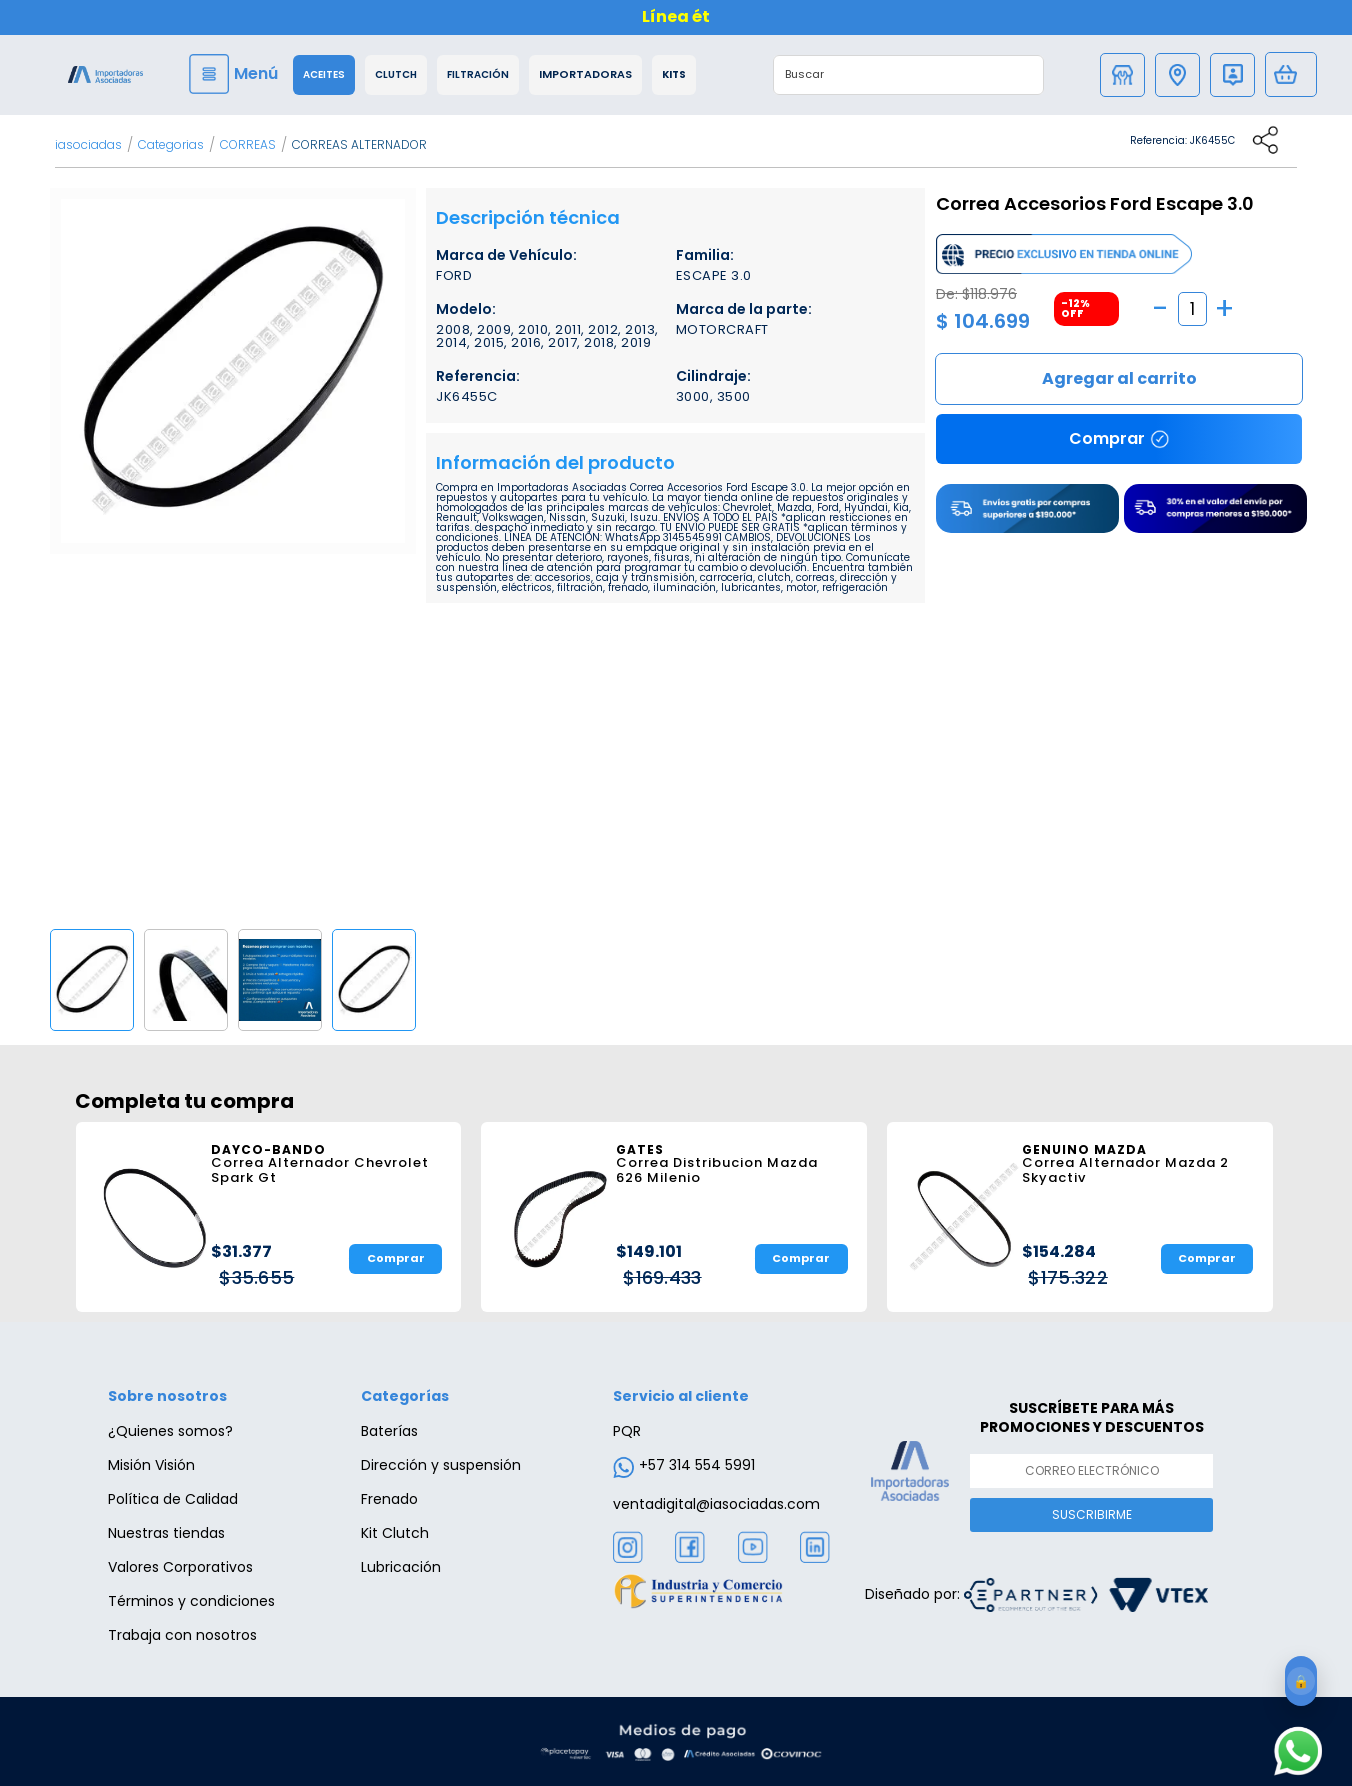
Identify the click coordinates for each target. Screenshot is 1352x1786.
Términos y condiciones (191, 1601)
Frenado (389, 1499)
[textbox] (888, 75)
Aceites (324, 75)
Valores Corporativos (180, 1567)
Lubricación (401, 1567)
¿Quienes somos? (170, 1431)
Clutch (396, 75)
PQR (627, 1431)
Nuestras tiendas (166, 1533)
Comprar (1119, 379)
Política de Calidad (173, 1499)
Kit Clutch (395, 1533)
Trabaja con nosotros (182, 1635)
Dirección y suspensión (441, 1465)
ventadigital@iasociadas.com (716, 1504)
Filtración (478, 75)
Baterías (389, 1431)
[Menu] (236, 74)
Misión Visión (151, 1465)
